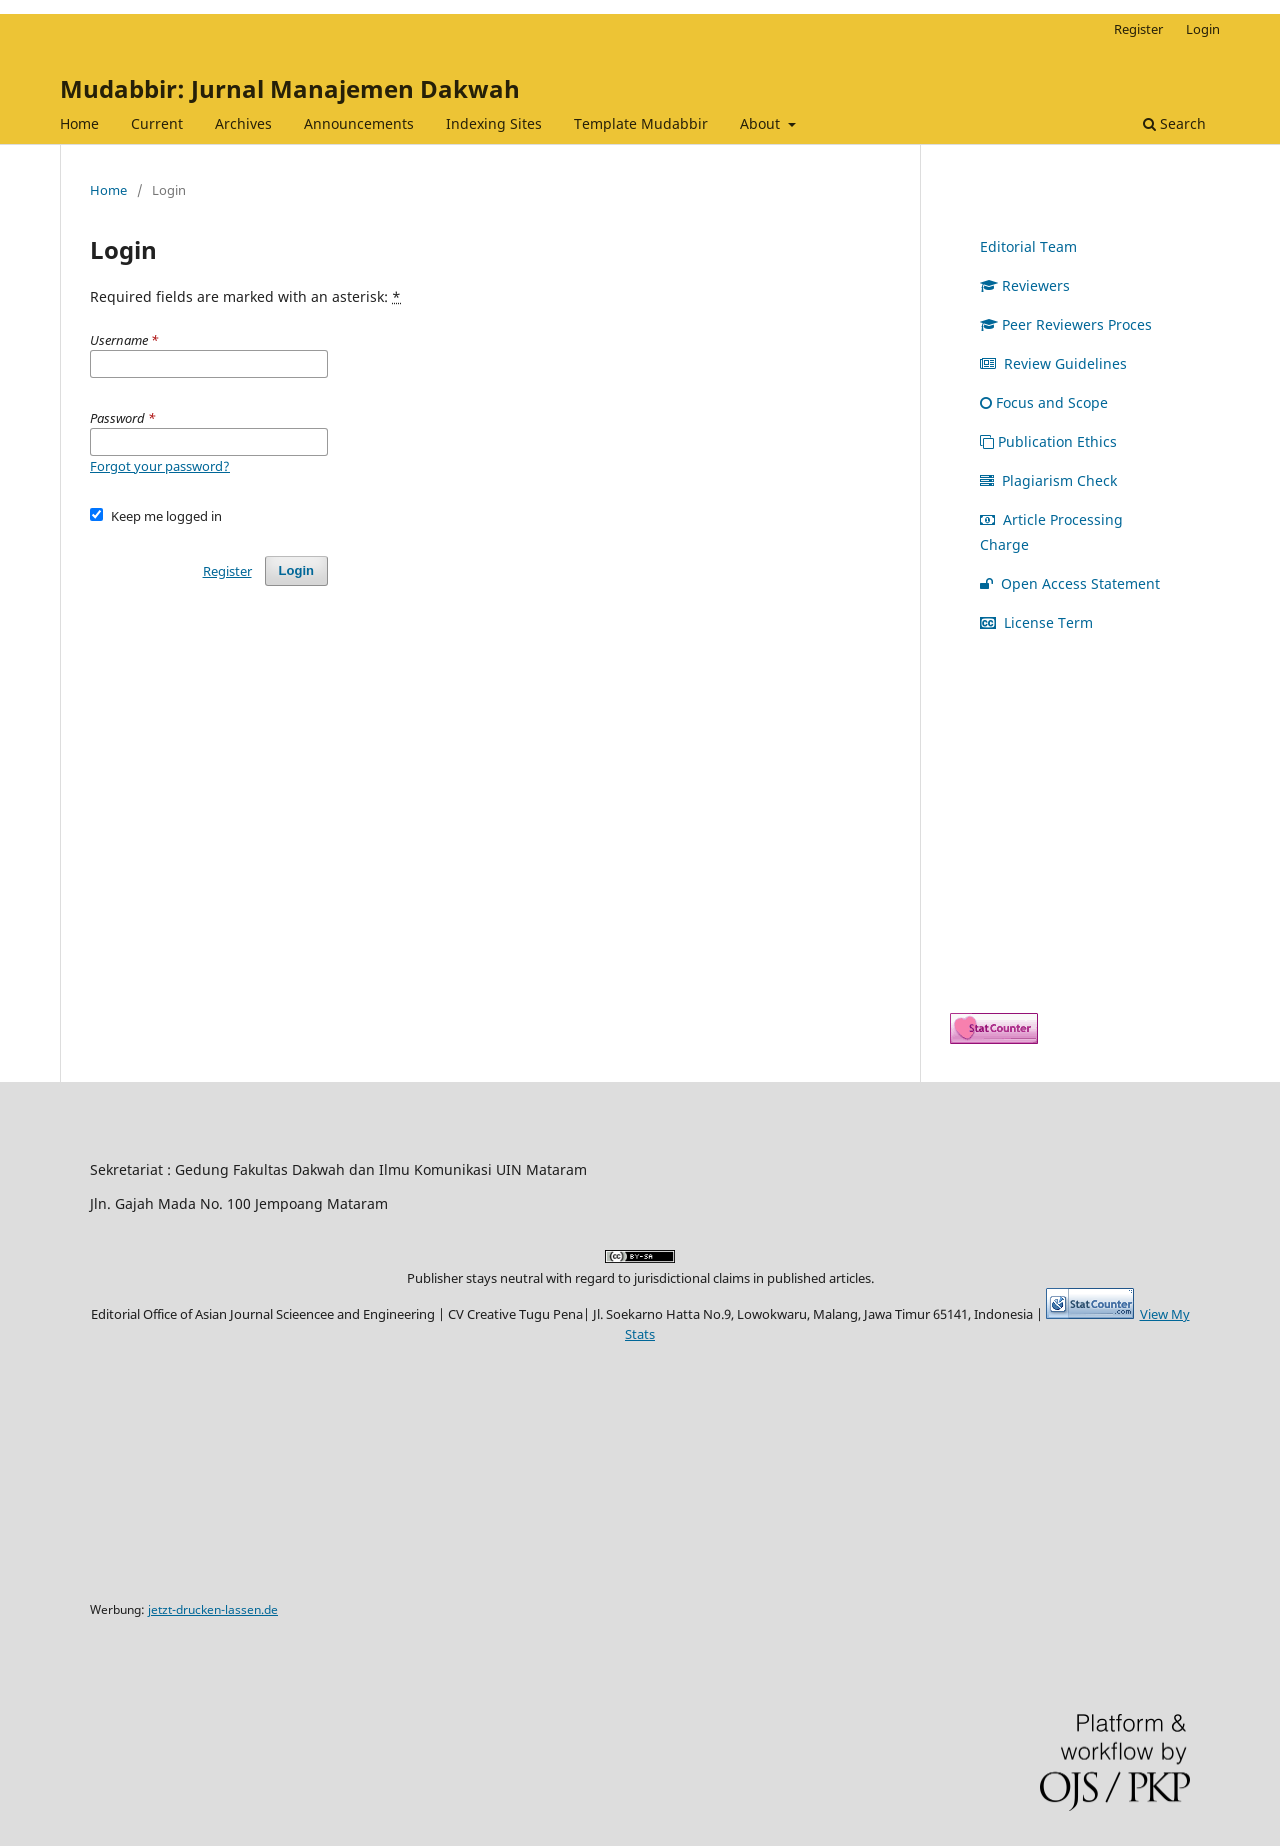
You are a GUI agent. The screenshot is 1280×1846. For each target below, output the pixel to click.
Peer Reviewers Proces (1066, 324)
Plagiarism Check (1048, 480)
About (762, 123)
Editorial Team (1028, 246)
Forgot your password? (160, 466)
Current (157, 123)
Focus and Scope (1044, 402)
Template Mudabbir (641, 123)
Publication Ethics (1048, 441)
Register (1138, 29)
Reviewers (1025, 285)
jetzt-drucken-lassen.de (213, 1609)
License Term (1036, 622)
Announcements (359, 123)
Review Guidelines (1053, 363)
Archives (243, 123)
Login (1203, 29)
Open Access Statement (1070, 583)
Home (79, 123)
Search (1174, 123)
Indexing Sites (494, 123)
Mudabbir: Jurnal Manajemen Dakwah (290, 88)
